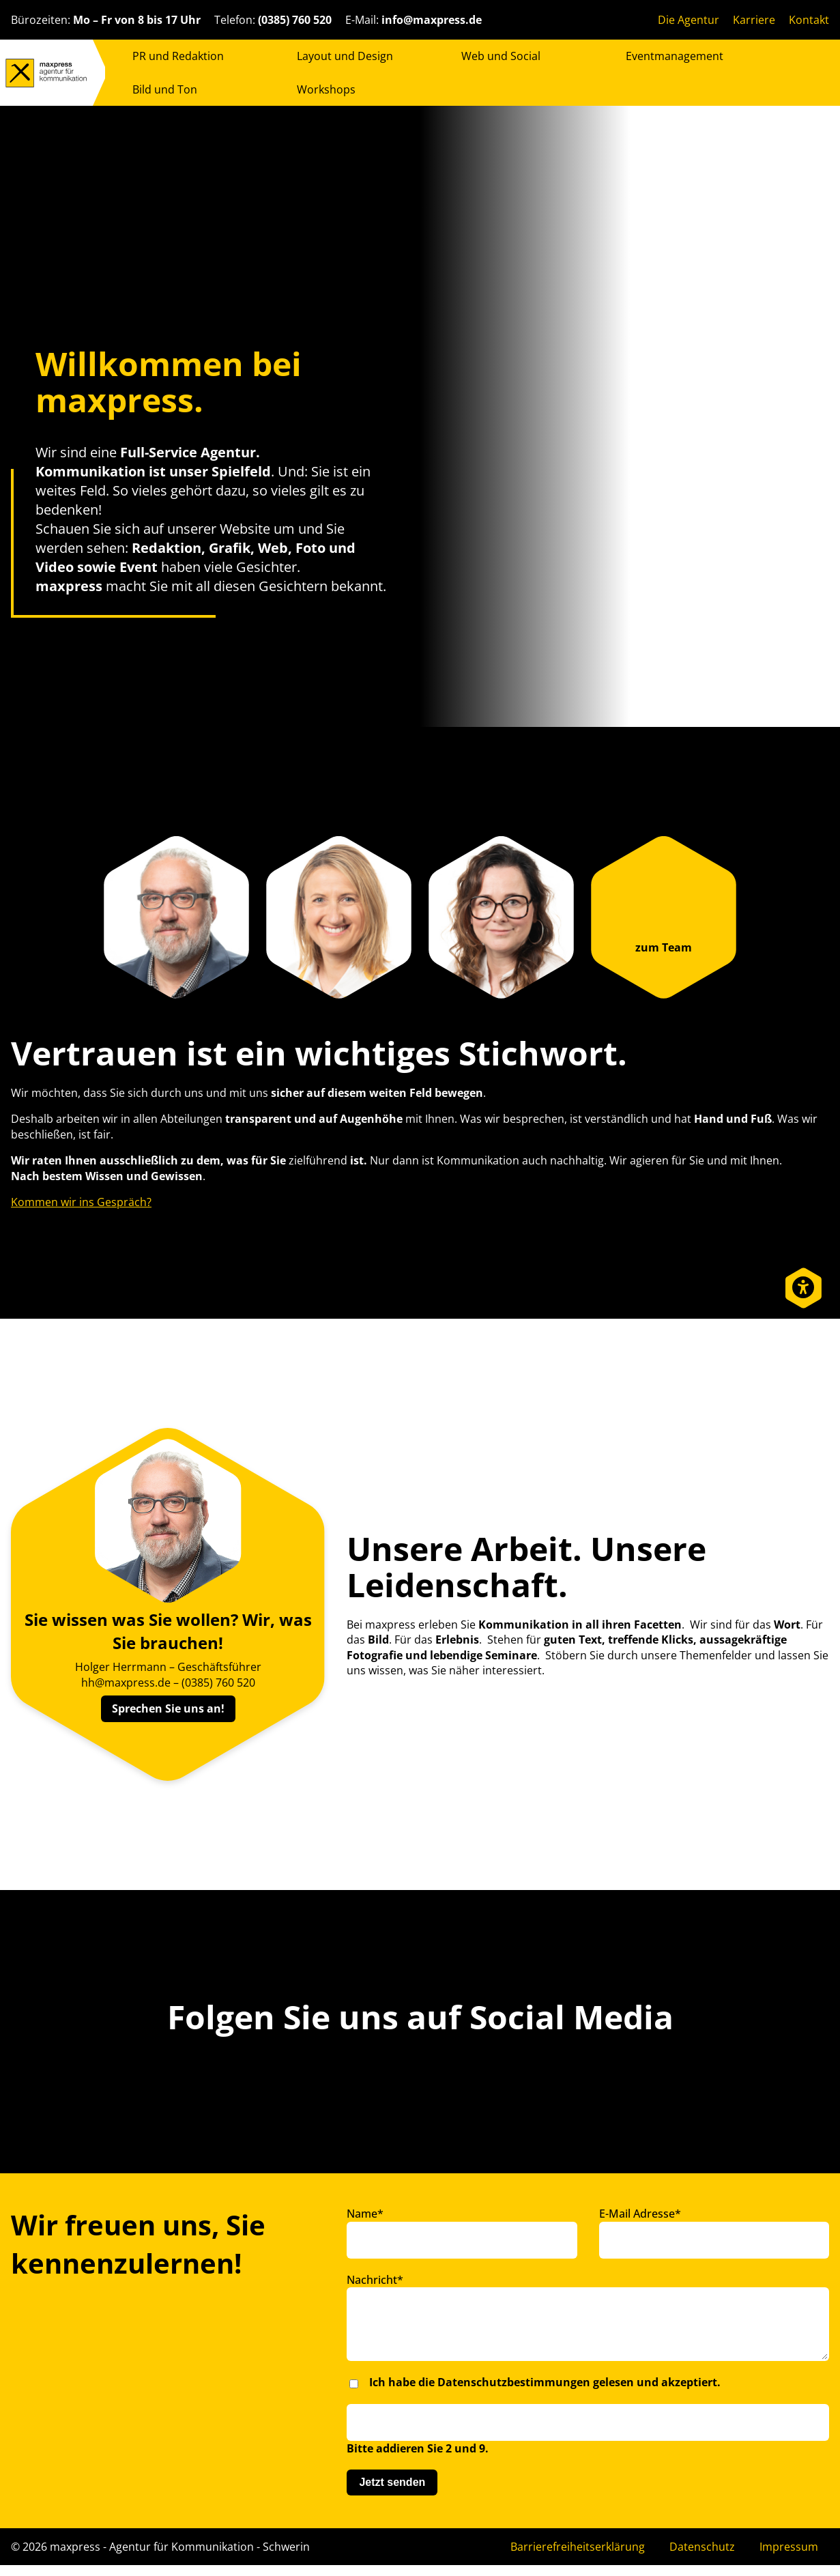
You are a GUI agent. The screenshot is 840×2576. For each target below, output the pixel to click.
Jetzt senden (392, 2493)
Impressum (788, 2557)
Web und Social (500, 55)
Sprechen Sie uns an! (168, 1708)
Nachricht (375, 2279)
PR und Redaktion (178, 55)
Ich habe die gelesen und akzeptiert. (545, 2393)
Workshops (326, 89)
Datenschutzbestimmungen (513, 2393)
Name (365, 2213)
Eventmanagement (674, 55)
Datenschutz (702, 2557)
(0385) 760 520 (295, 19)
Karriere (754, 19)
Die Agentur (688, 19)
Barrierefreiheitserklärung (577, 2557)
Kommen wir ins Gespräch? (81, 1202)
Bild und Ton (164, 89)
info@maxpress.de (431, 19)
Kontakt (809, 19)
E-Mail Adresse (640, 2213)
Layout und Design (345, 55)
